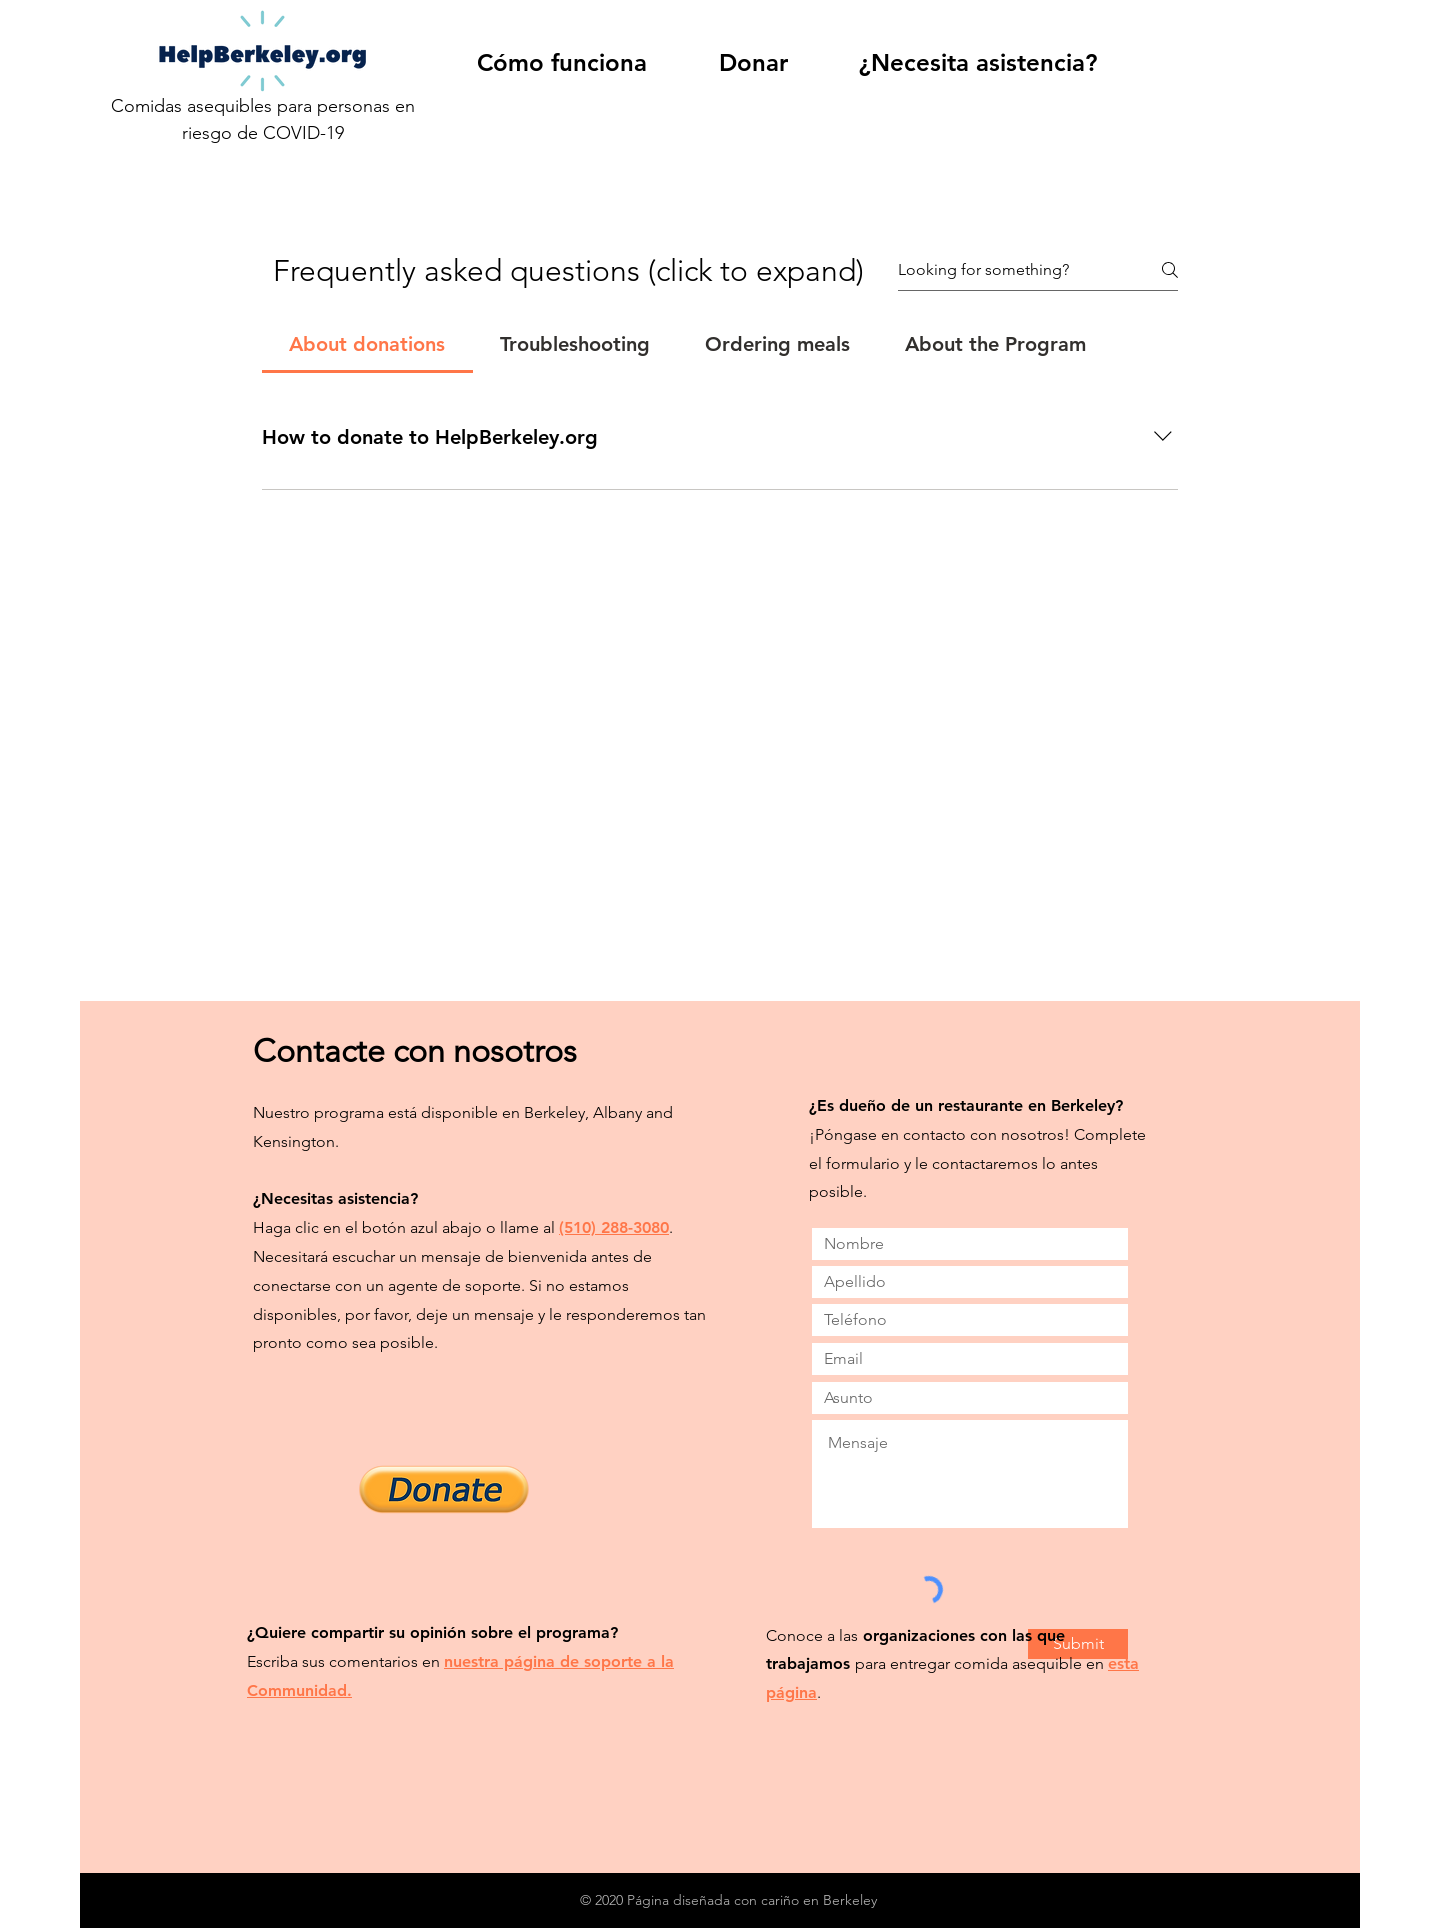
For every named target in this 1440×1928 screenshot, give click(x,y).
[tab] (367, 344)
